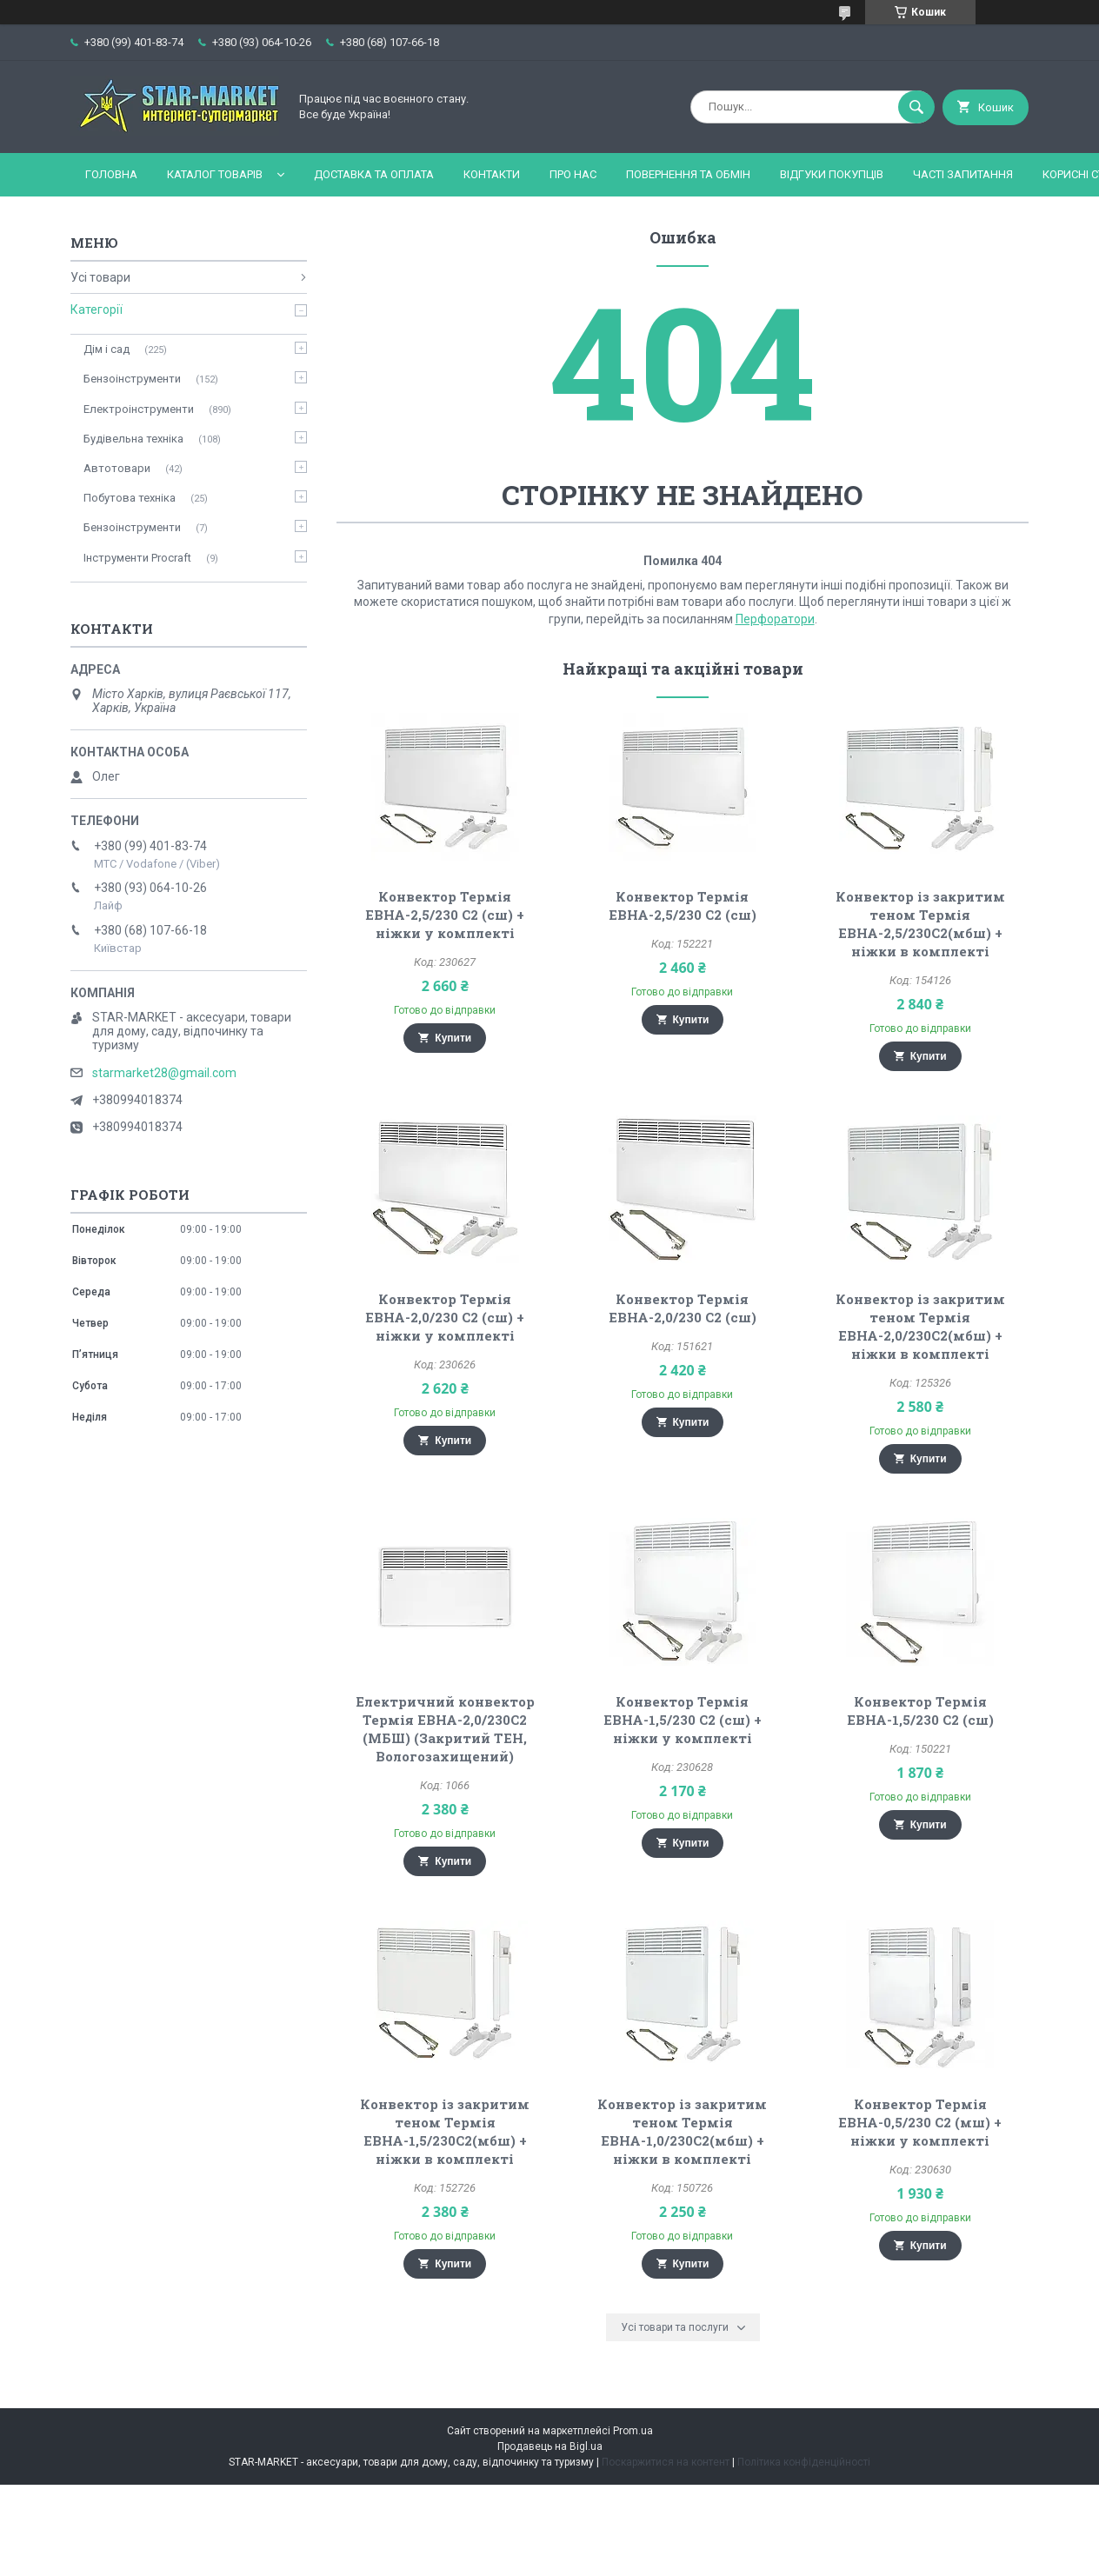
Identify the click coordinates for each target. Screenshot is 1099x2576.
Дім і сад (106, 349)
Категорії (96, 309)
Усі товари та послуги (675, 2327)
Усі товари (100, 277)
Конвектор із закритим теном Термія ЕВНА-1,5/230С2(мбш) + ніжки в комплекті (445, 2131)
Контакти (491, 174)
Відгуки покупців (831, 174)
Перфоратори (775, 619)
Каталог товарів (215, 174)
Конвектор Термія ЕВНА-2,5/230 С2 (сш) (682, 905)
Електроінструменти (138, 409)
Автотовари (116, 468)
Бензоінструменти (132, 378)
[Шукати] (916, 106)
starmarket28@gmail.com (164, 1073)
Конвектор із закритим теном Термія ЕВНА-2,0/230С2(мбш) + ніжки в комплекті (920, 1326)
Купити (453, 1038)
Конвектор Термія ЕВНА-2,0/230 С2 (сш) (682, 1308)
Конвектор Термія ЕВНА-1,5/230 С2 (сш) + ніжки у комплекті (682, 1720)
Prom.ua (633, 2431)
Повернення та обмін (688, 174)
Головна (111, 174)
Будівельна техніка (133, 438)
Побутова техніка (129, 497)
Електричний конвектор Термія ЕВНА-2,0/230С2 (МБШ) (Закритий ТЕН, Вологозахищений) (445, 1729)
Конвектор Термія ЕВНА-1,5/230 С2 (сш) (920, 1710)
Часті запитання (963, 174)
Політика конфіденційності (803, 2462)
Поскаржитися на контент (665, 2462)
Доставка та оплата (374, 174)
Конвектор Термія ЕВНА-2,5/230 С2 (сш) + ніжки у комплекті (444, 915)
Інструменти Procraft (137, 557)
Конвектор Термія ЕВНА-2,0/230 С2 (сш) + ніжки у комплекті (444, 1317)
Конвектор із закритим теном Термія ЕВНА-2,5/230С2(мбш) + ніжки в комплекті (920, 924)
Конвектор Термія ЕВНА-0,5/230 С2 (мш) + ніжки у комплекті (920, 2122)
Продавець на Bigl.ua (550, 2446)
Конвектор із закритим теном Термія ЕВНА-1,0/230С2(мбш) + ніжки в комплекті (682, 2131)
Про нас (573, 174)
